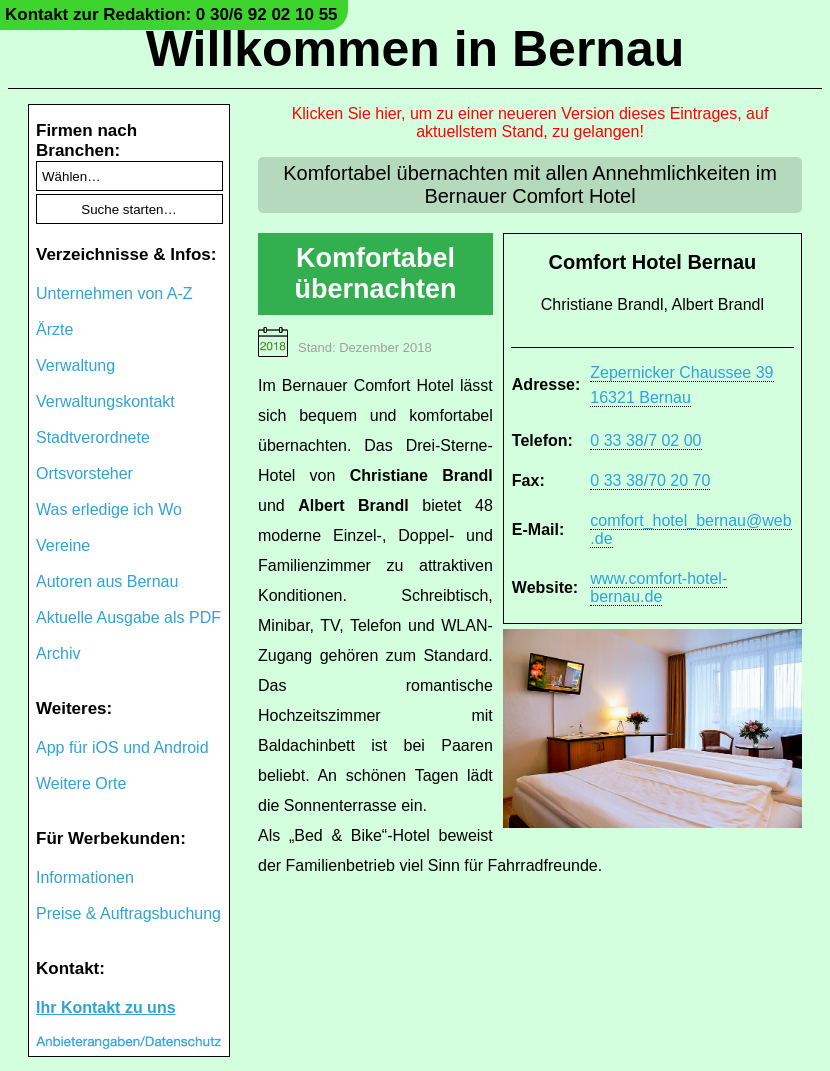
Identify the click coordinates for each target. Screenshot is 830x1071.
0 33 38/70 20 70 (650, 480)
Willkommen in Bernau (415, 49)
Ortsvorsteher (84, 473)
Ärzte (54, 329)
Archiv (58, 653)
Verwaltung (75, 365)
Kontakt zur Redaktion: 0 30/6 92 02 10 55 (171, 14)
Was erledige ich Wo (109, 509)
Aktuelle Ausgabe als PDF (128, 617)
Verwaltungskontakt (105, 401)
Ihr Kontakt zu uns (106, 1007)
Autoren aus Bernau (107, 581)
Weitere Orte (81, 783)
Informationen (85, 877)
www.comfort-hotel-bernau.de (658, 587)
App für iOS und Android (122, 747)
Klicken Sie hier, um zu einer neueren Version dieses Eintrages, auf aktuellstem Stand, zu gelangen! (530, 122)
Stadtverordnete (93, 437)
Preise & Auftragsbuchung (128, 913)
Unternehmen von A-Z (114, 293)
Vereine (63, 545)
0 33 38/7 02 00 (645, 440)
